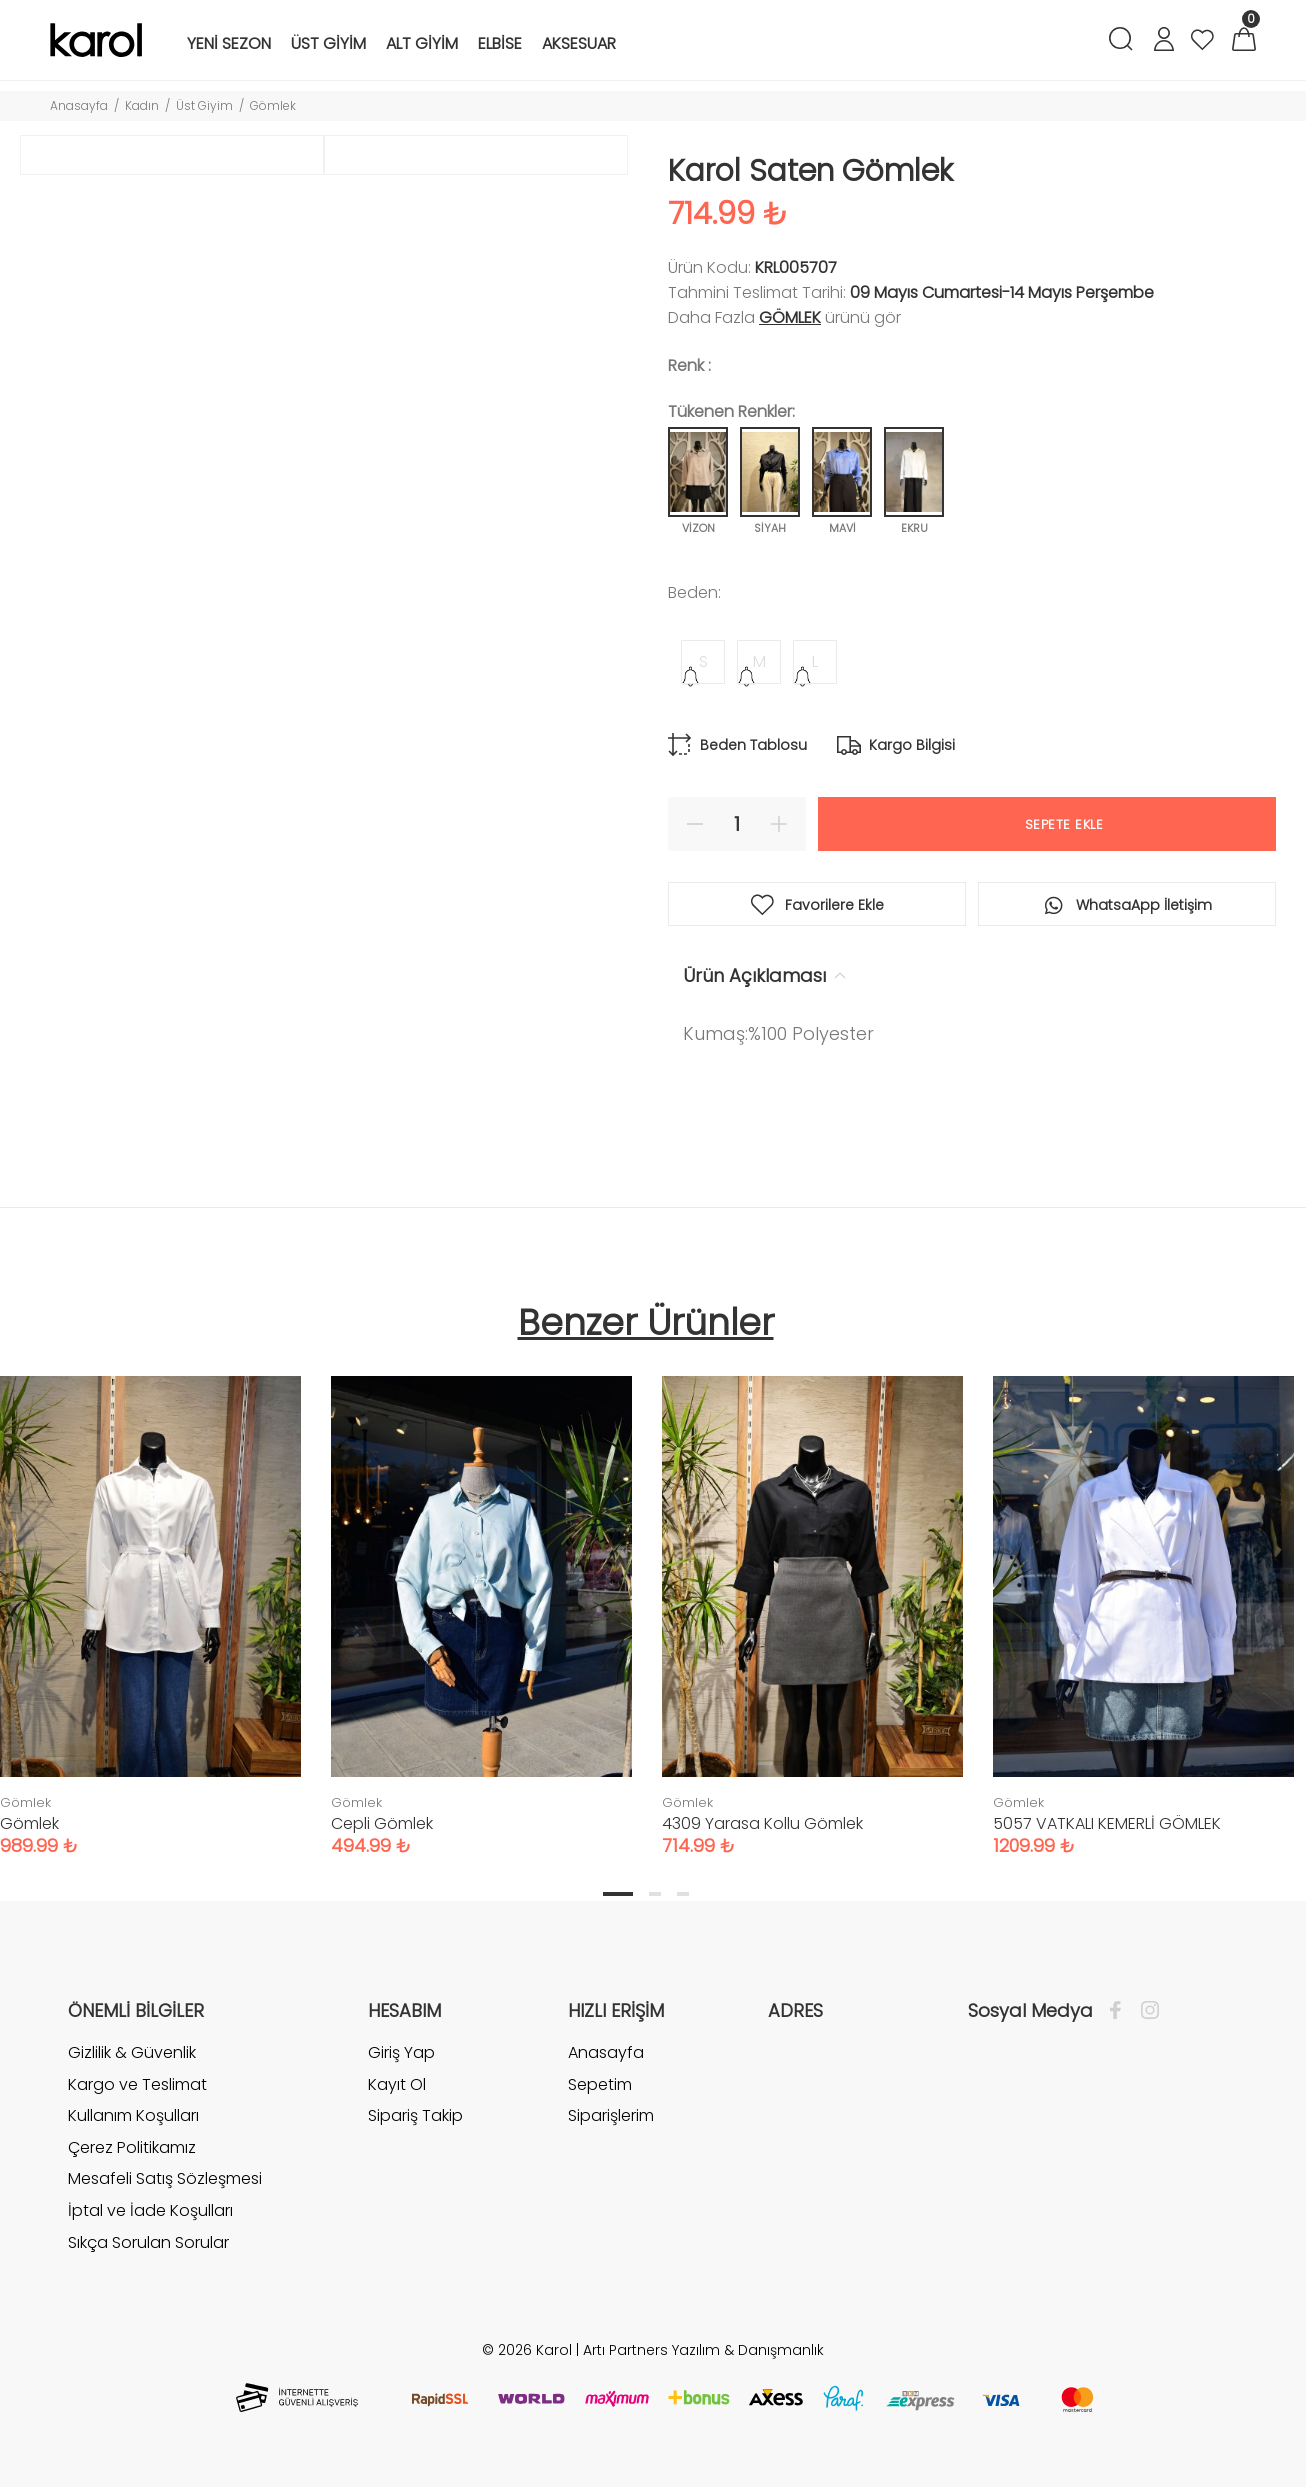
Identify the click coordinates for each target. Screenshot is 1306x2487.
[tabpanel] (481, 1596)
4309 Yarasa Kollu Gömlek (762, 1823)
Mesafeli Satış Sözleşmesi (165, 2178)
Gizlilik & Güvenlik (132, 2053)
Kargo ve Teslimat (137, 2084)
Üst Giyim (204, 105)
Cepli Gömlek (382, 1823)
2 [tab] (655, 1894)
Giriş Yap (401, 2053)
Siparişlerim (611, 2115)
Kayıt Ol (397, 2084)
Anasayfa (79, 105)
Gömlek (273, 105)
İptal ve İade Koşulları (150, 2210)
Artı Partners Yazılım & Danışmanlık (703, 2350)
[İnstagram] (1145, 2011)
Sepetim (600, 2084)
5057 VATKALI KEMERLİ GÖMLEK (1107, 1823)
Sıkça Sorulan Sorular (148, 2242)
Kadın (142, 105)
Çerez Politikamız (132, 2147)
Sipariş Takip (415, 2115)
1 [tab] (618, 1894)
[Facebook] (1120, 2011)
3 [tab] (683, 1894)
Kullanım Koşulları (133, 2115)
